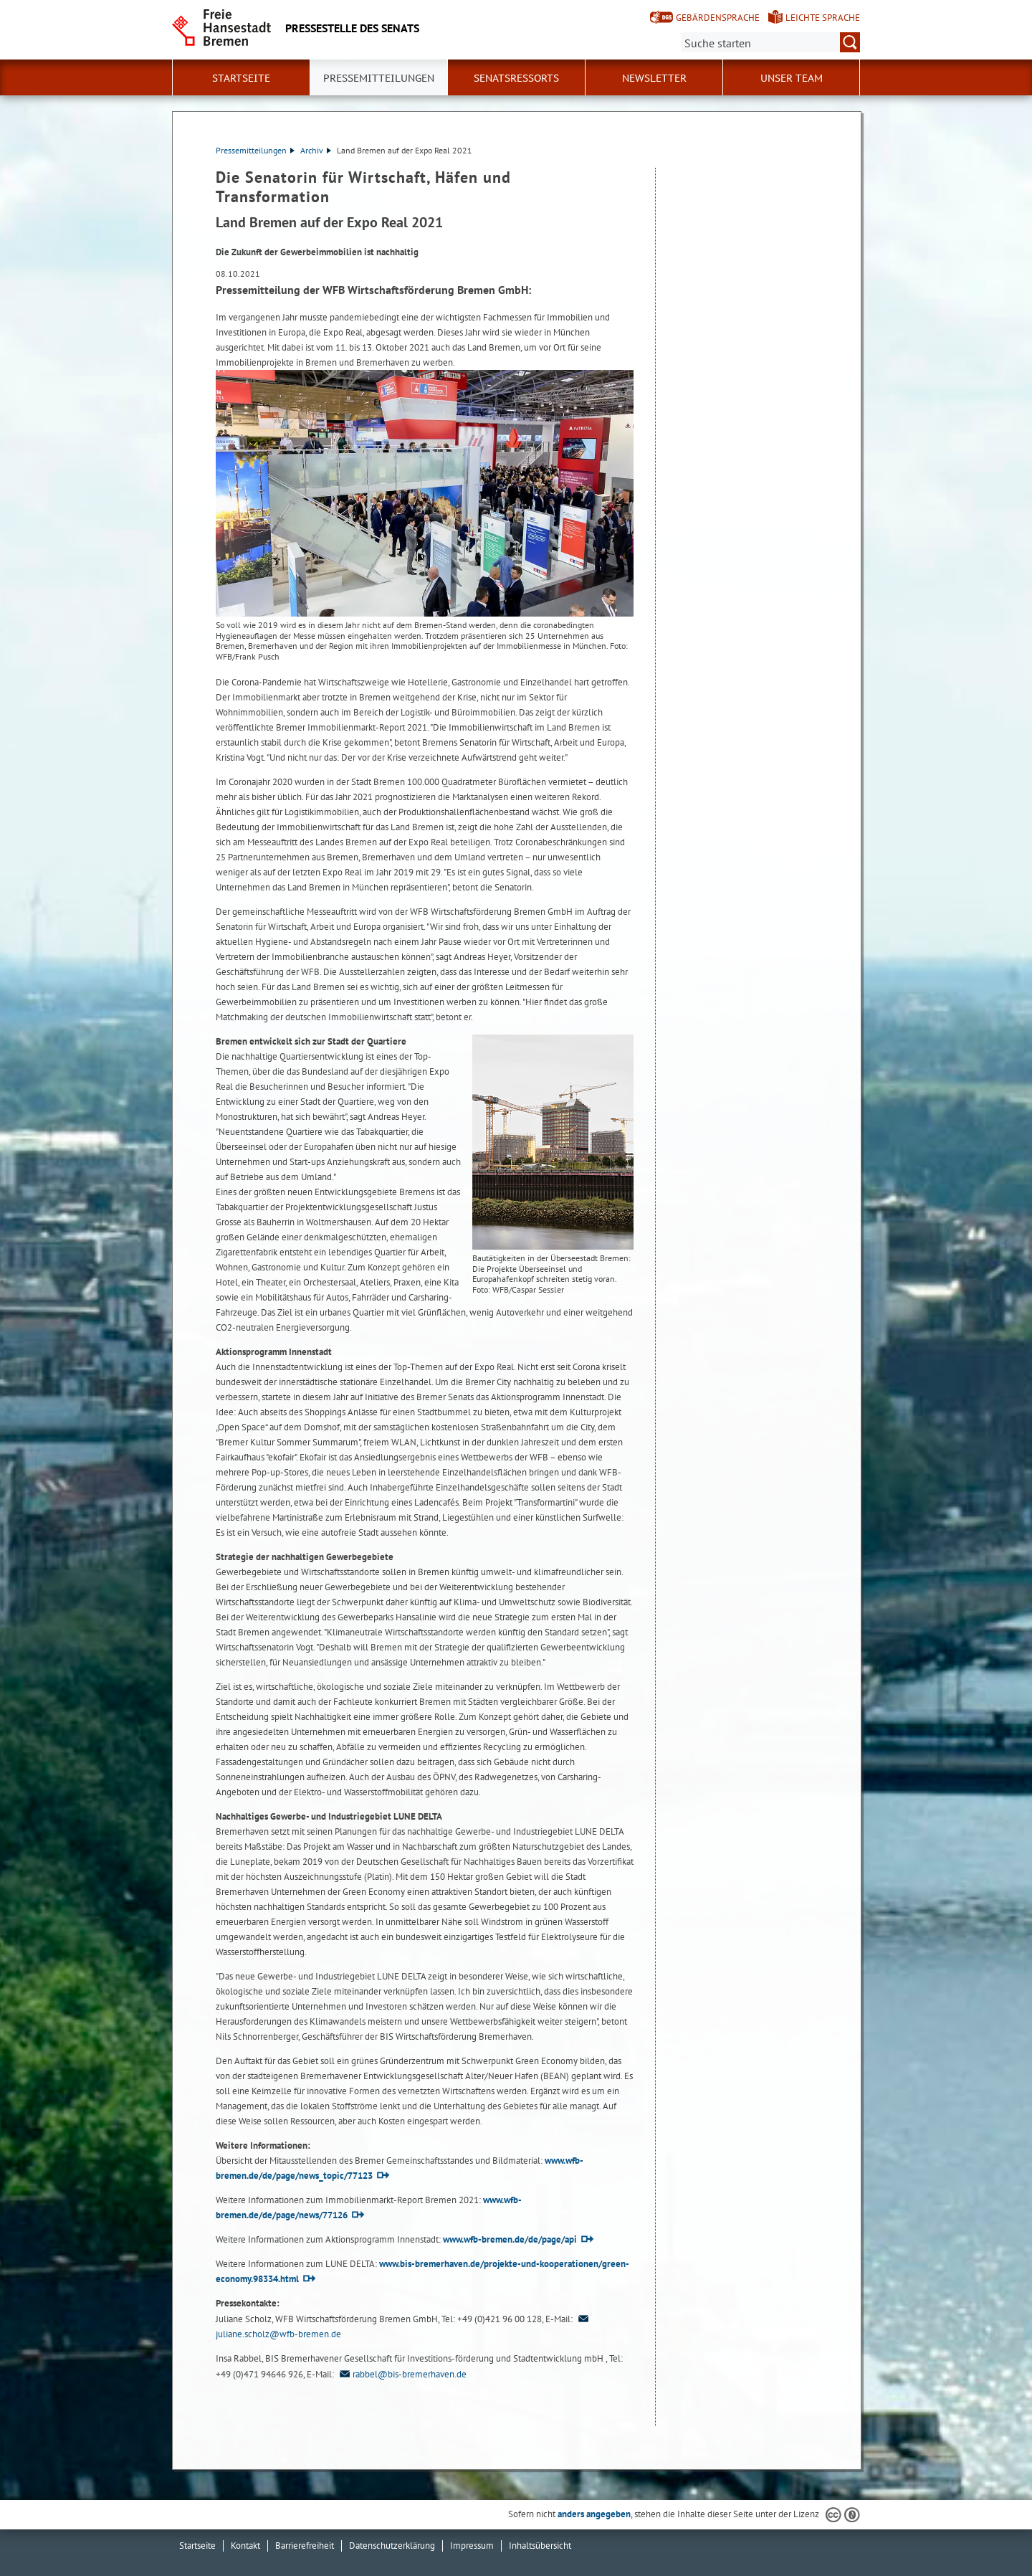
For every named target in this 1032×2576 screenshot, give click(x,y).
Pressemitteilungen (255, 150)
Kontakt (245, 2545)
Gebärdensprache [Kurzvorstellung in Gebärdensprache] (718, 17)
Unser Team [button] (791, 78)
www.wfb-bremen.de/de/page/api (510, 2239)
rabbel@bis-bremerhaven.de (401, 2374)
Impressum (472, 2545)
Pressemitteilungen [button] (378, 78)
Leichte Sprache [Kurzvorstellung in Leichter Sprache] (822, 17)
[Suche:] (770, 42)
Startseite (241, 78)
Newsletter (654, 78)
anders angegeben (594, 2514)
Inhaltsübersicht (540, 2545)
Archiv (315, 150)
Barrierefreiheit (304, 2545)
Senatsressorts (516, 78)
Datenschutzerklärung (392, 2545)
